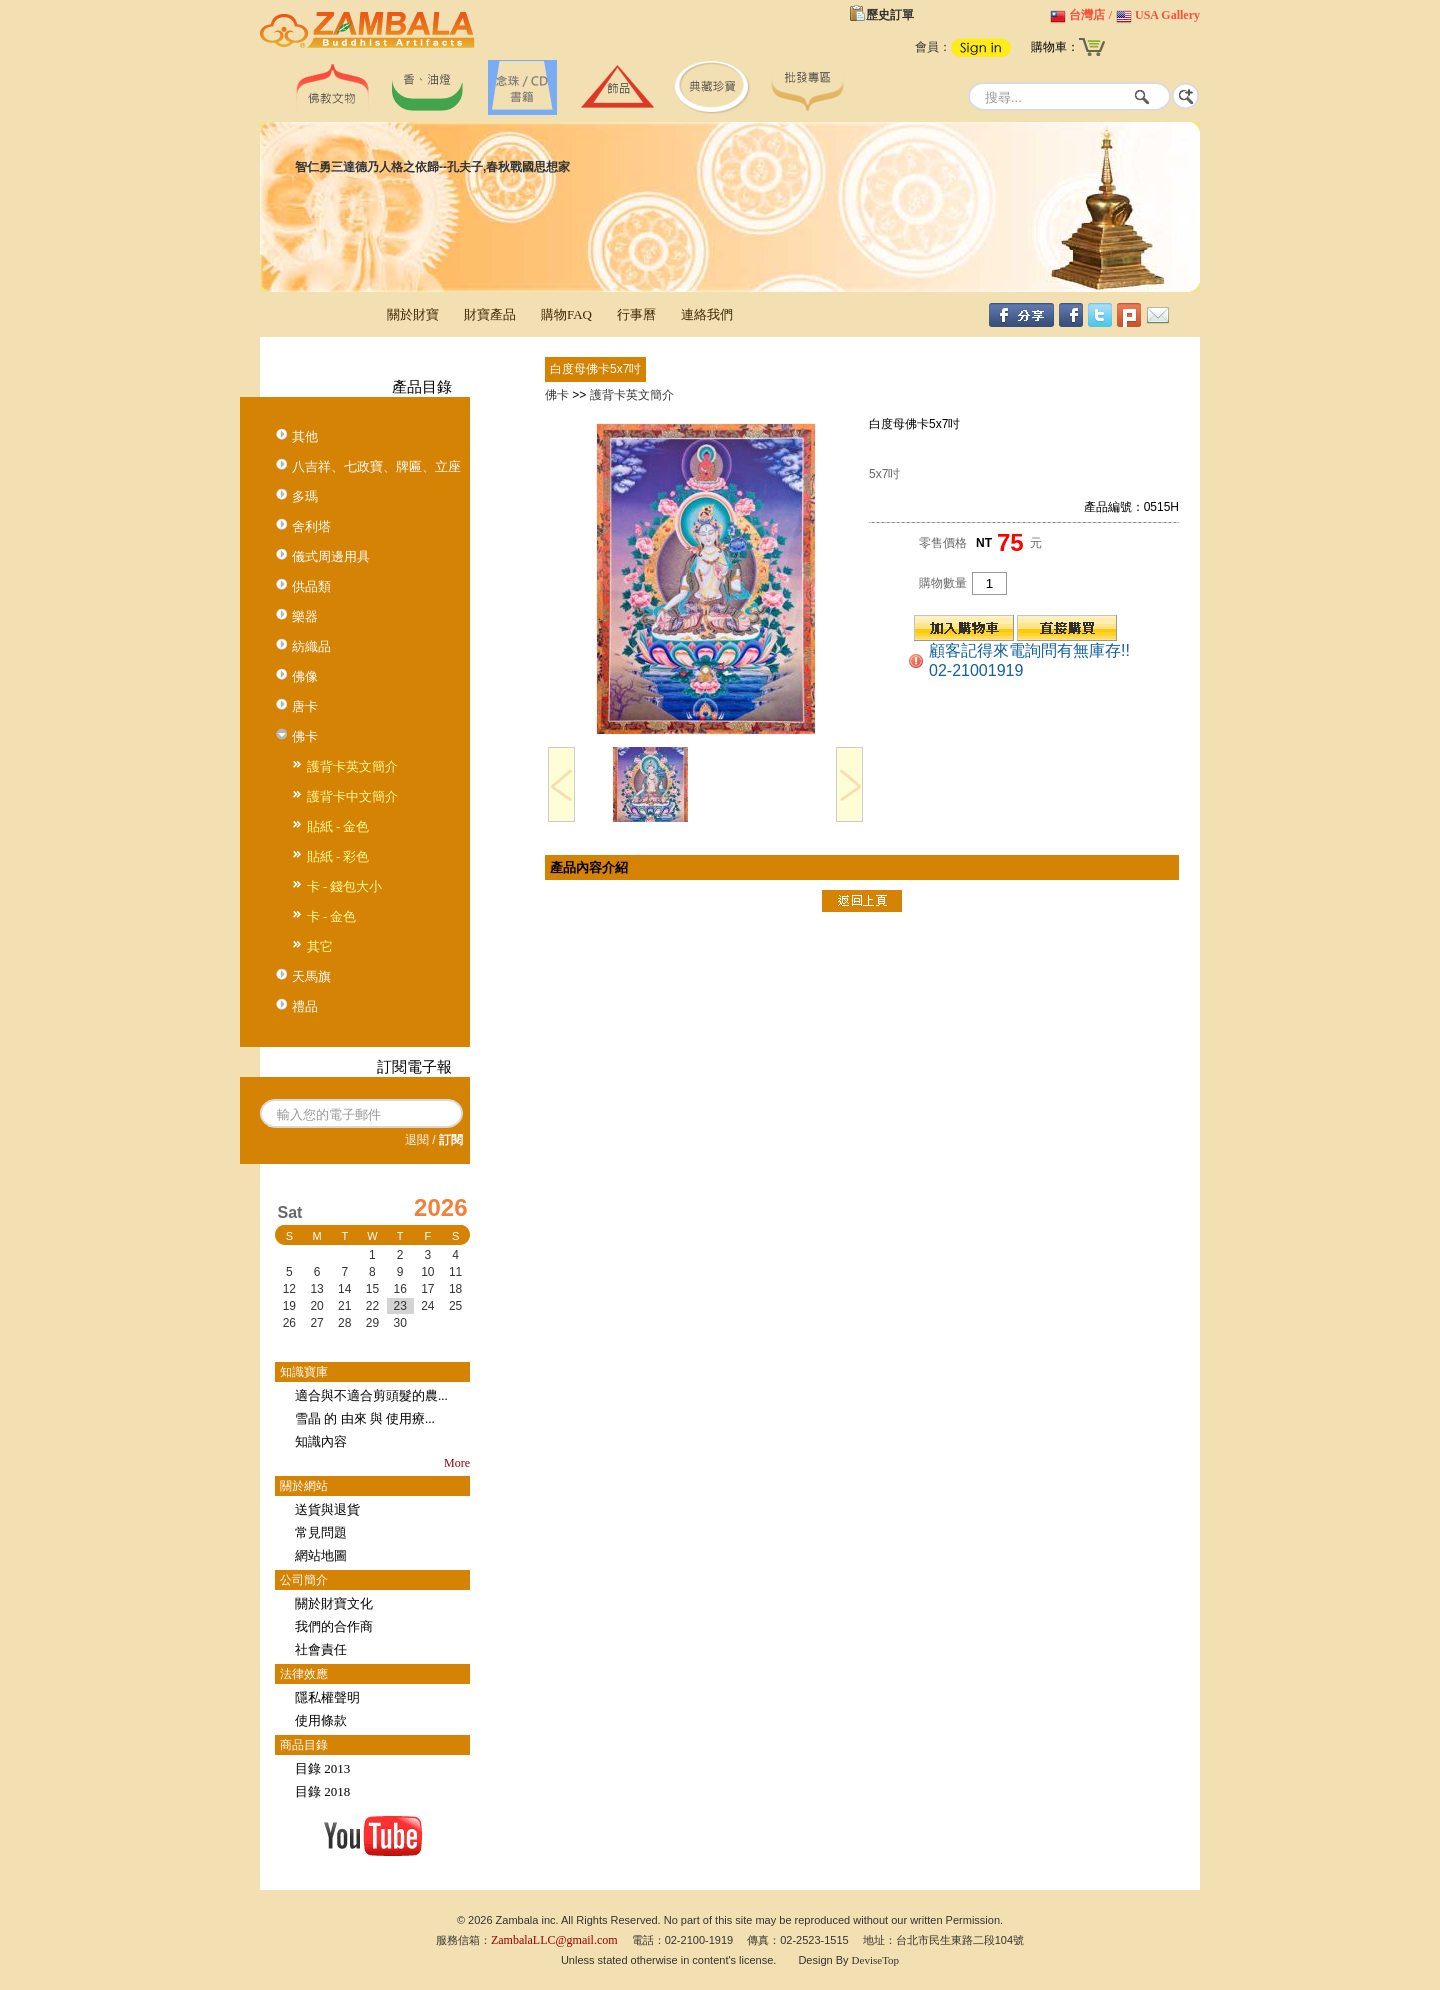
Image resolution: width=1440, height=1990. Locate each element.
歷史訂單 (890, 15)
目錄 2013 (322, 1768)
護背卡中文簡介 (352, 796)
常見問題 (321, 1532)
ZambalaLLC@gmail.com (554, 1940)
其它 (320, 946)
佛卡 (305, 736)
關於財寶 (413, 314)
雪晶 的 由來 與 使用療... (365, 1418)
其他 (305, 436)
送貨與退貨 (327, 1509)
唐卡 (305, 706)
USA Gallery (1167, 15)
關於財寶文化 (334, 1603)
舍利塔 (311, 526)
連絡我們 (707, 314)
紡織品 (311, 646)
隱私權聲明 (327, 1697)
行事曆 (636, 314)
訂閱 (451, 1140)
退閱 (417, 1140)
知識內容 (321, 1441)
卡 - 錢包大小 (345, 886)
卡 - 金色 (332, 916)
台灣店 (1087, 15)
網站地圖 (321, 1555)
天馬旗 (311, 976)
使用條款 (321, 1720)
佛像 (305, 676)
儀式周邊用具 (331, 556)
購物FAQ (566, 314)
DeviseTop (876, 1960)
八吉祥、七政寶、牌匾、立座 (376, 466)
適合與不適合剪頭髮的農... (371, 1395)
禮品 (305, 1006)
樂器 (305, 616)
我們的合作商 (334, 1626)
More (457, 1463)
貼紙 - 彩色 (338, 856)
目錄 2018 (322, 1791)
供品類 (311, 586)
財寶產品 (490, 314)
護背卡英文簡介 (352, 766)
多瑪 (305, 496)
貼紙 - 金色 (338, 826)
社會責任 (321, 1649)
